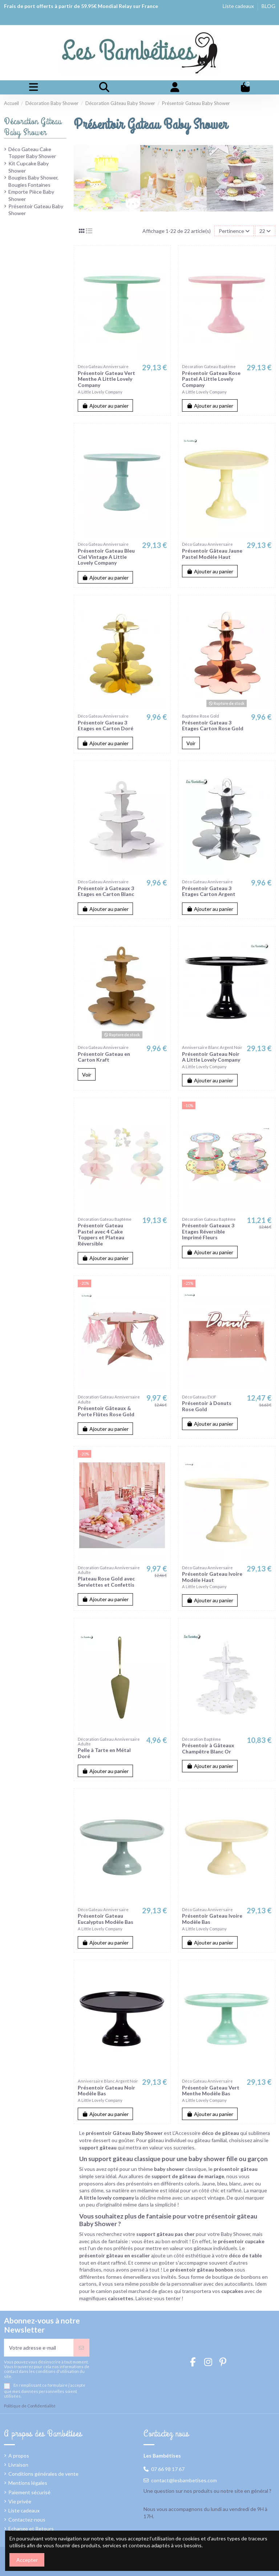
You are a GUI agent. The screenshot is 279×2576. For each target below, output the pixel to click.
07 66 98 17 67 (168, 2469)
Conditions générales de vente (43, 2474)
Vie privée (19, 2501)
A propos (18, 2455)
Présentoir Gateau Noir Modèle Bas (106, 2090)
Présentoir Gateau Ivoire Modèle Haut (212, 1577)
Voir (190, 743)
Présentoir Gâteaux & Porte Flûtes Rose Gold (106, 1411)
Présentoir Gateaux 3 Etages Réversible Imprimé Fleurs (208, 1231)
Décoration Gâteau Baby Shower (33, 126)
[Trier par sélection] (234, 231)
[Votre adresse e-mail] (39, 2348)
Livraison (18, 2465)
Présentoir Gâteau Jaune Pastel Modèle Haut (212, 554)
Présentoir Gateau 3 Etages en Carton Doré (105, 725)
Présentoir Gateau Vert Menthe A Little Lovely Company (106, 379)
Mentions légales (27, 2483)
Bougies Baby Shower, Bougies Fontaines (33, 181)
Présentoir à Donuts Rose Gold (206, 1406)
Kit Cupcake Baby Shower (28, 167)
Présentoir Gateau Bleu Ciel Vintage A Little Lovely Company (106, 557)
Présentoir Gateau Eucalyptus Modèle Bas (105, 1919)
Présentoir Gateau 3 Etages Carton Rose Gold (212, 725)
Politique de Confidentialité (30, 2405)
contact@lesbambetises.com (184, 2480)
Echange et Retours (31, 2528)
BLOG (268, 6)
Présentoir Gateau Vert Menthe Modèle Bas (210, 2090)
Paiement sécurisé (29, 2492)
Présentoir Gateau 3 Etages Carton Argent (208, 891)
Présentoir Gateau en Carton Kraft (104, 1057)
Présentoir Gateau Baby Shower (35, 210)
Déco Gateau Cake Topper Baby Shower (32, 153)
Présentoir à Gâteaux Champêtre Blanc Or (208, 1748)
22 (265, 231)
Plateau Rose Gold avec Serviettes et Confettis (106, 1581)
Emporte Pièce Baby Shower (31, 195)
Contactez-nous (26, 2519)
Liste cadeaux (239, 6)
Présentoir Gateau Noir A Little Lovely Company (211, 1057)
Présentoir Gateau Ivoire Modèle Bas (212, 1919)
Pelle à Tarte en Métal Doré (104, 1753)
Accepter (27, 2560)
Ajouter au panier (105, 406)
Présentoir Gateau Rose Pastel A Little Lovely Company (211, 379)
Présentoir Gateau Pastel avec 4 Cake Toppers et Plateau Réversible (101, 1234)
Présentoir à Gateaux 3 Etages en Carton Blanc (106, 891)
